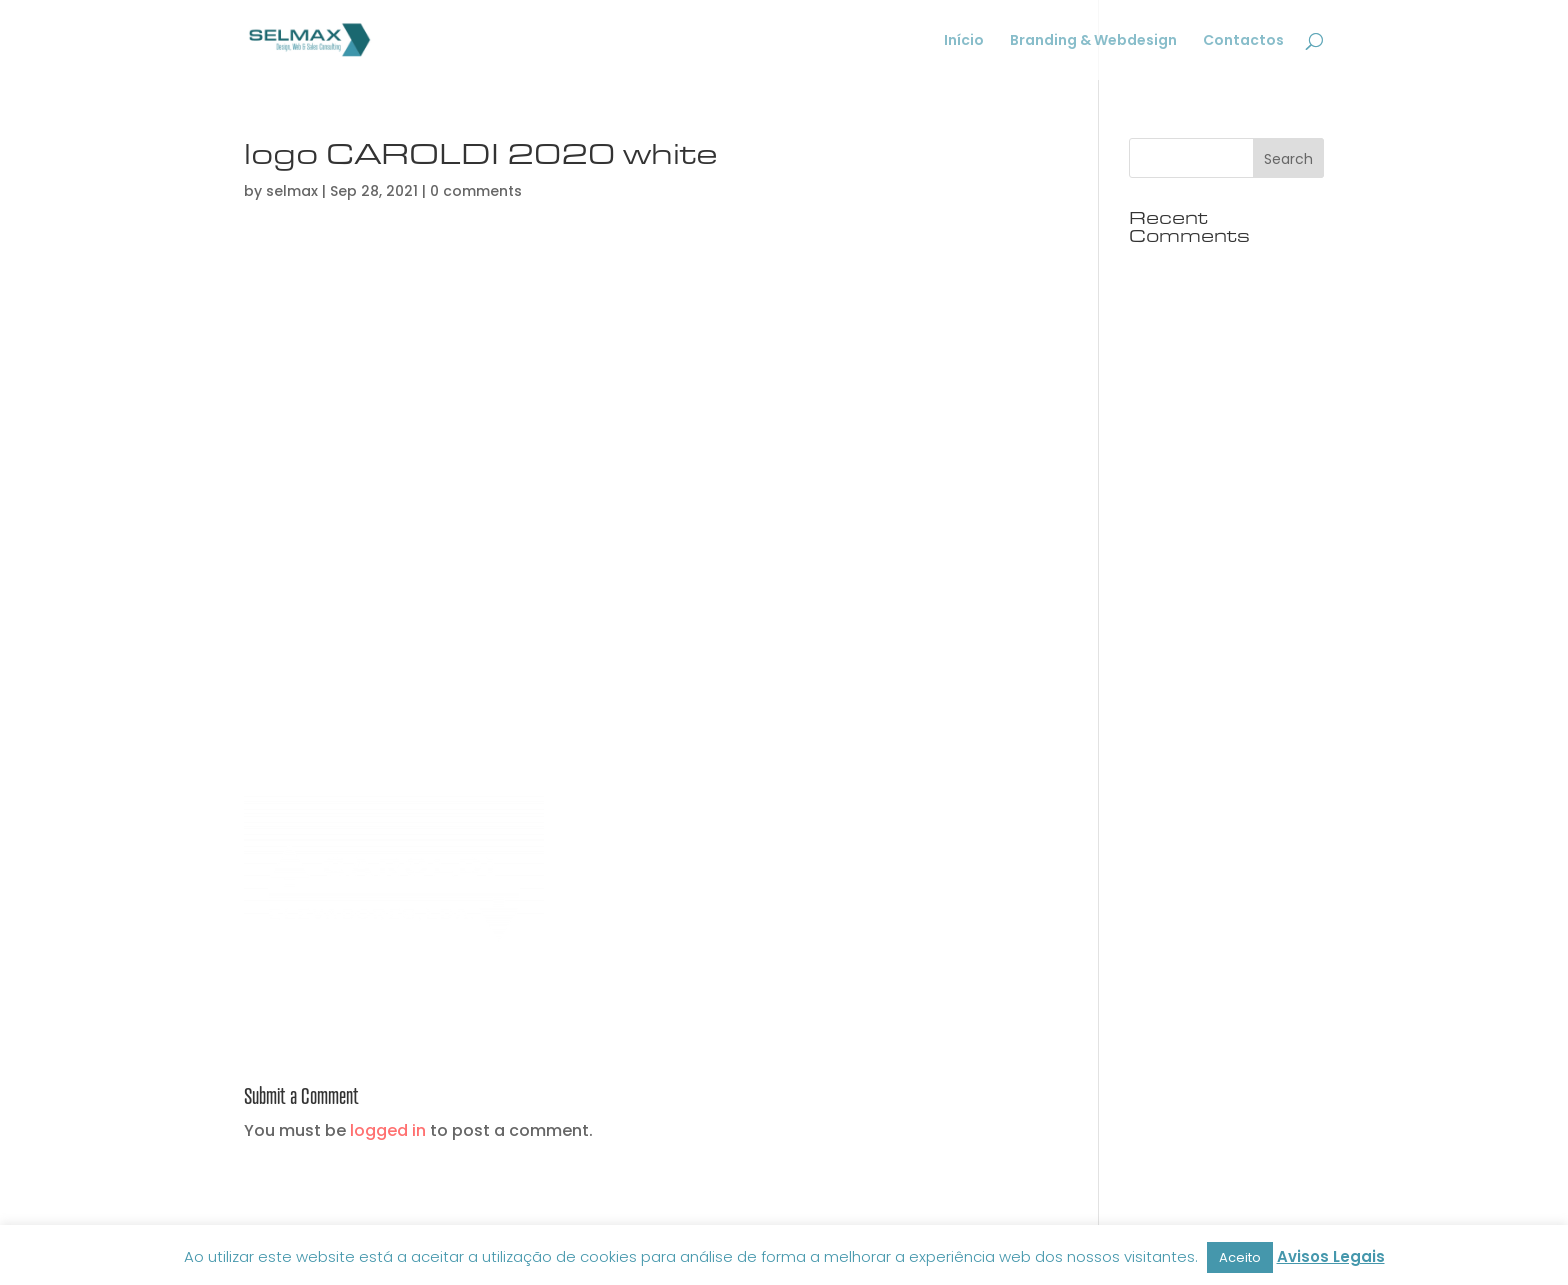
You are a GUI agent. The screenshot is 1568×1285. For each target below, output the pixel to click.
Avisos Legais (1331, 1256)
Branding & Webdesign (1093, 41)
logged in (388, 1130)
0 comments (476, 191)
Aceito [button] (1240, 1257)
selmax (292, 191)
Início (964, 41)
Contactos (1243, 41)
